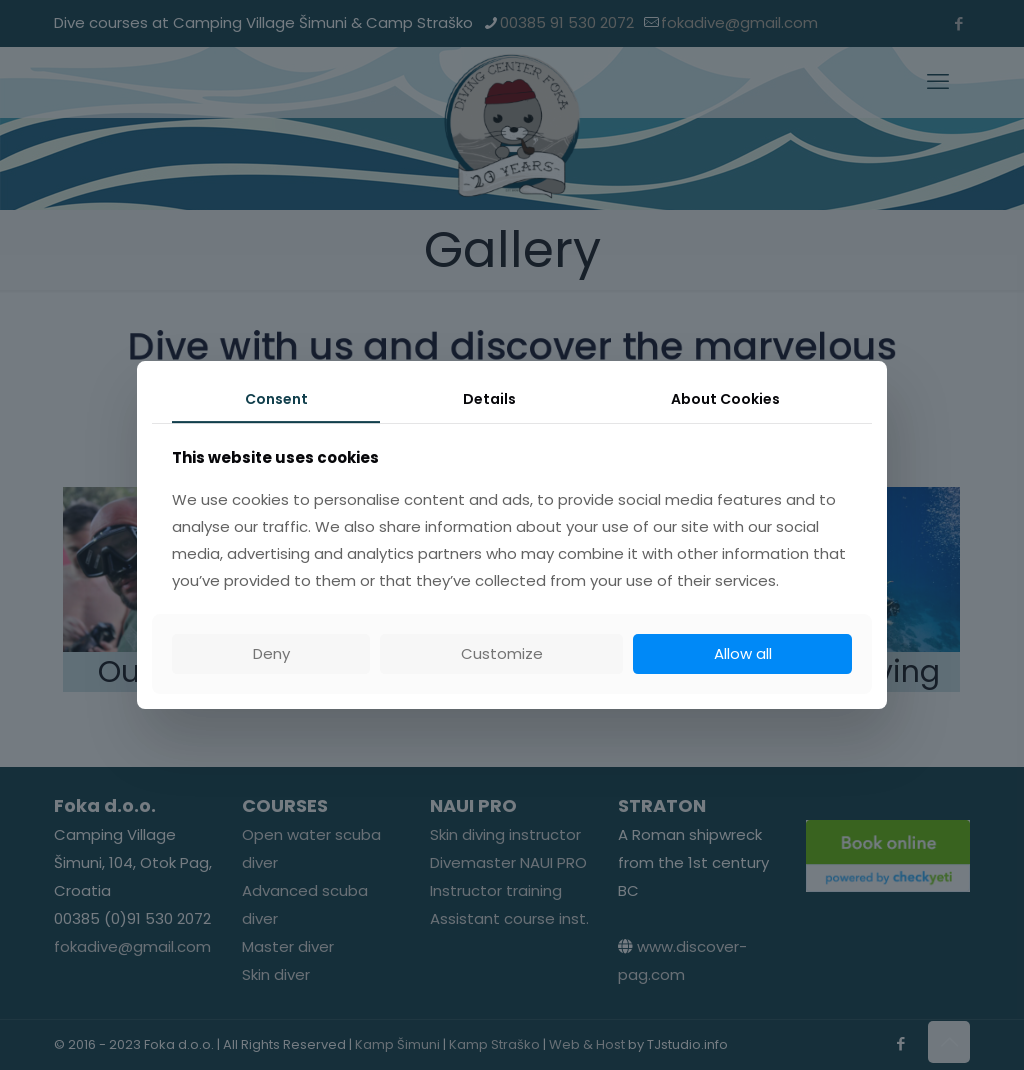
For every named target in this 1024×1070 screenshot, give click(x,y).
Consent (276, 399)
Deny (271, 653)
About (725, 399)
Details (489, 399)
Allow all (743, 653)
